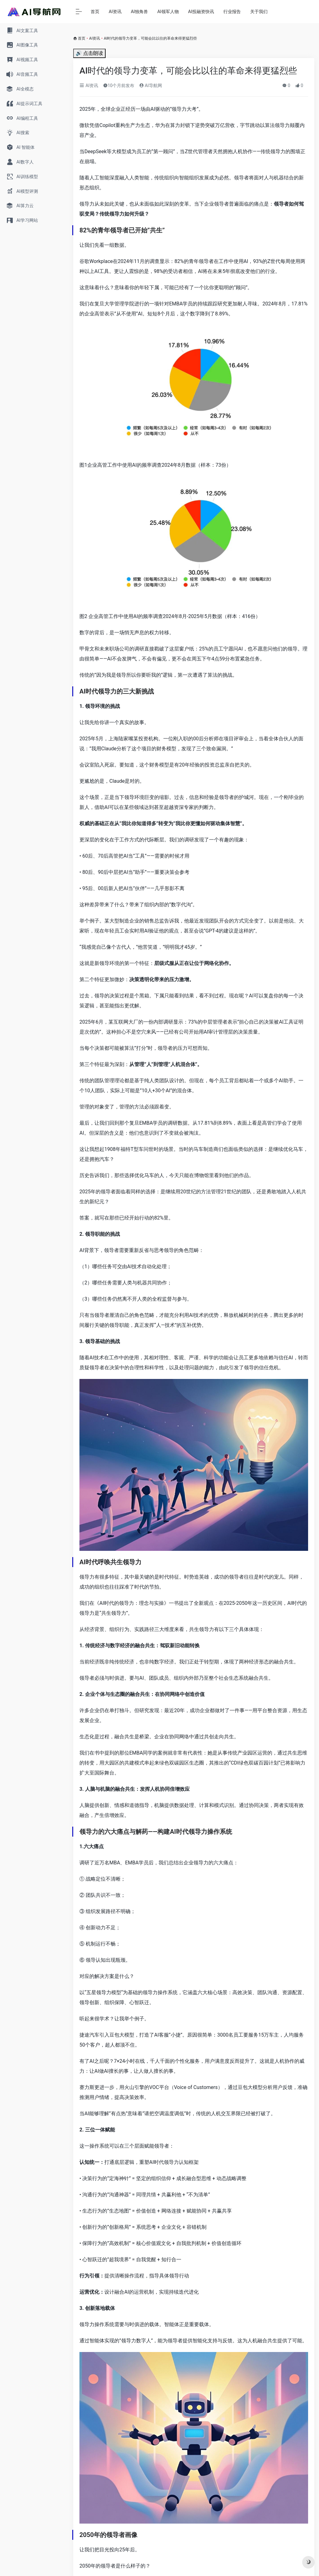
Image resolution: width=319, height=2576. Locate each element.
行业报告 (232, 11)
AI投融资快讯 (201, 11)
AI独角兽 (139, 11)
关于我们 (259, 11)
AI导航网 (150, 85)
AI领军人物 (168, 11)
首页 (95, 11)
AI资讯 (115, 11)
